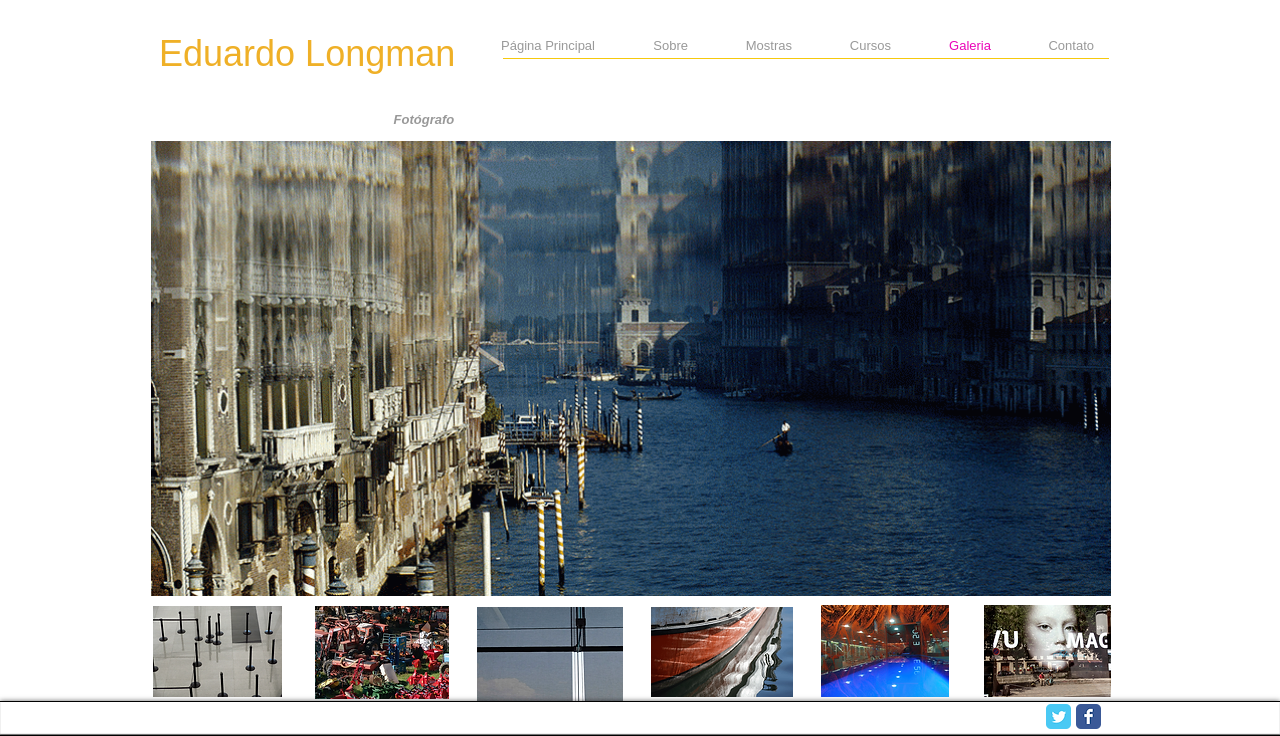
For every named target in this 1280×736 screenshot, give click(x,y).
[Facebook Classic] (1088, 716)
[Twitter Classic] (1058, 716)
